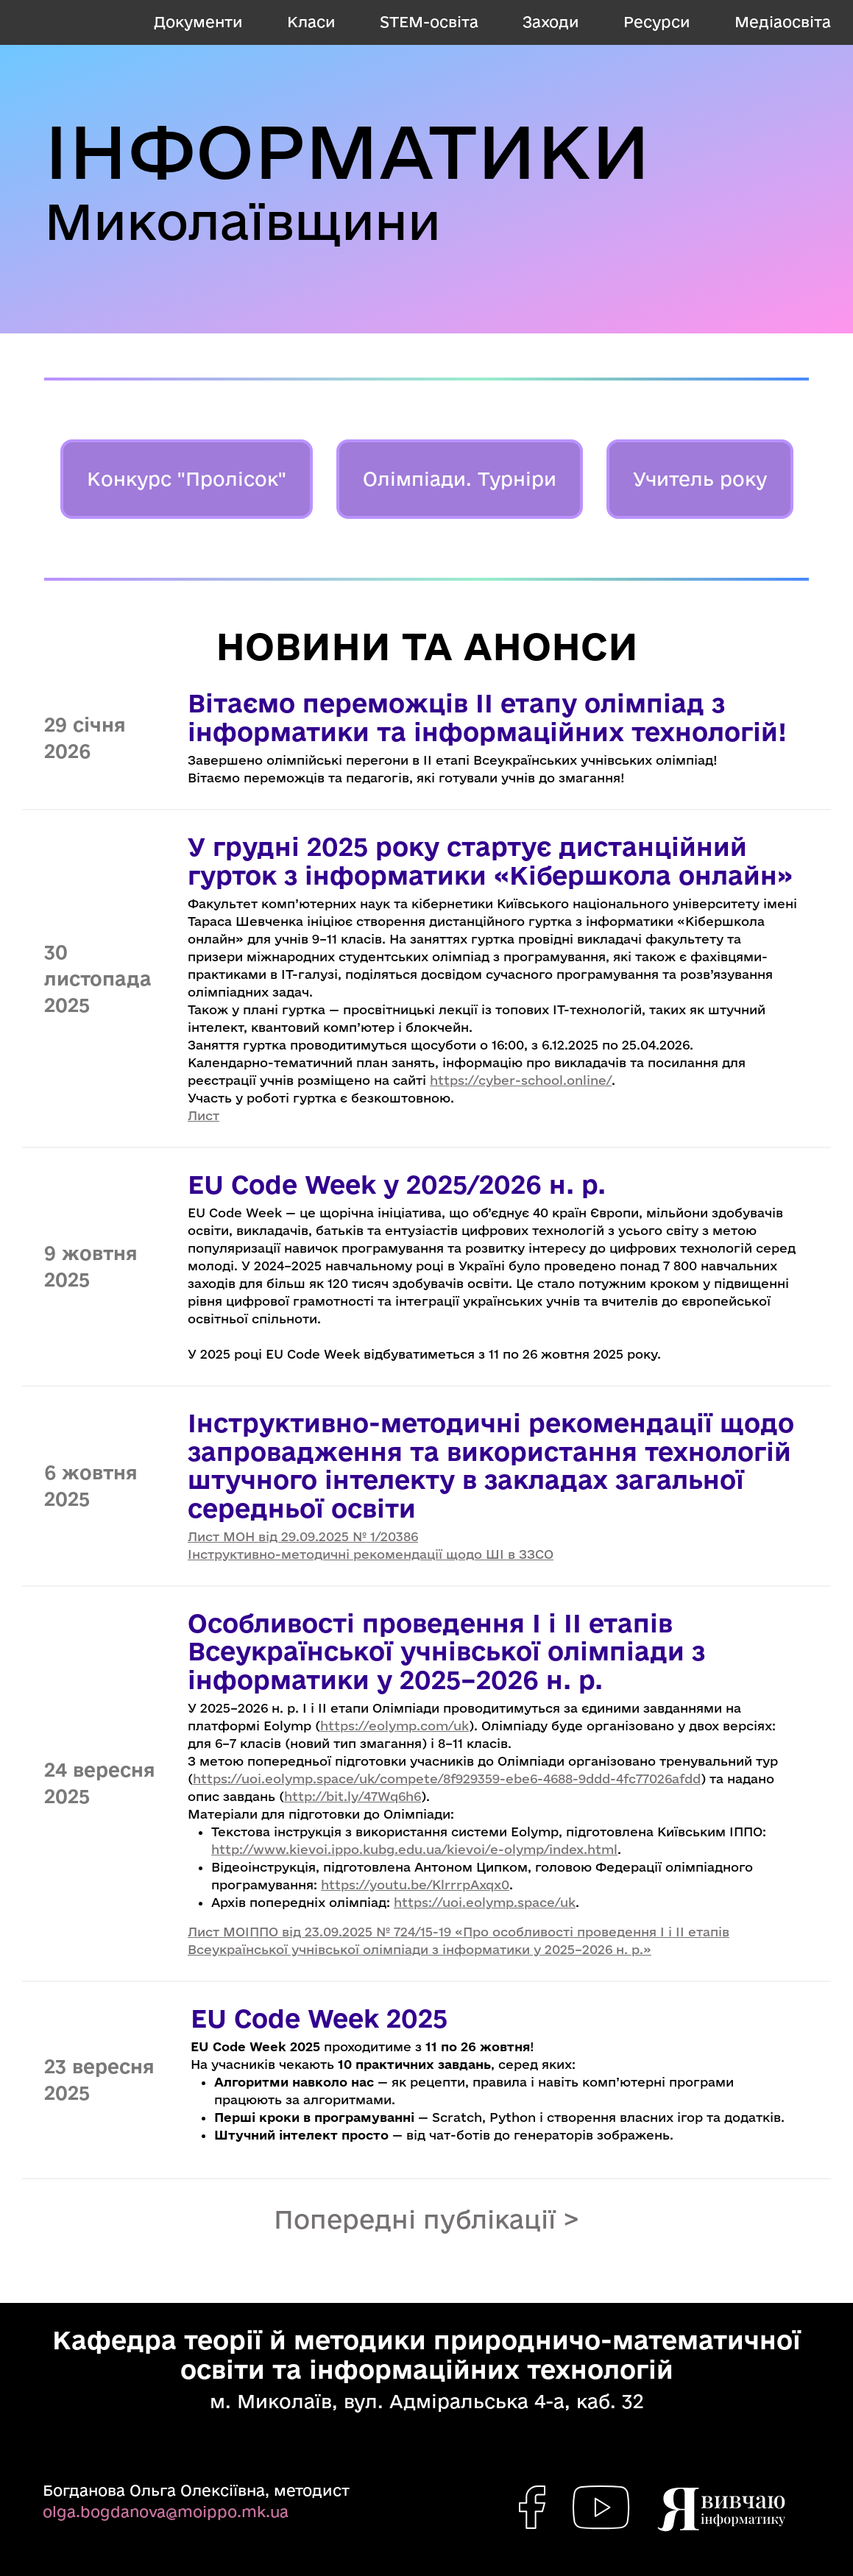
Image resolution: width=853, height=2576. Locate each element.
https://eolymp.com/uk (394, 1726)
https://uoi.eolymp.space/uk (485, 1902)
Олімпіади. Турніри (459, 478)
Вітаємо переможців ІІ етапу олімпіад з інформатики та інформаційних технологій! (487, 717)
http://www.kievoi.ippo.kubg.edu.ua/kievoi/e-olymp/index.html (414, 1849)
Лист (203, 1115)
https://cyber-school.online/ (521, 1080)
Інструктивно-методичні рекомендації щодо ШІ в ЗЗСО (370, 1554)
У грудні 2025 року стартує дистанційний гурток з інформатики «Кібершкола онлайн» (490, 860)
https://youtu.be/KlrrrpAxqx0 (415, 1885)
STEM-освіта (429, 21)
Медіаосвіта (783, 21)
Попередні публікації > (427, 2219)
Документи (198, 21)
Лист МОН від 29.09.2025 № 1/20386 (303, 1536)
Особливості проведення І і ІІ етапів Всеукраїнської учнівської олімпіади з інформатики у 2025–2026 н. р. (446, 1651)
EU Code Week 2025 (319, 2018)
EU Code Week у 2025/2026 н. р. (397, 1184)
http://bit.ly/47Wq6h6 (352, 1796)
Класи (311, 21)
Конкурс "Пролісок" (186, 478)
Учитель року (700, 478)
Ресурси (656, 21)
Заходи (551, 21)
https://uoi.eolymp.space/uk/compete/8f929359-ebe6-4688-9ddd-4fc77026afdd (447, 1779)
